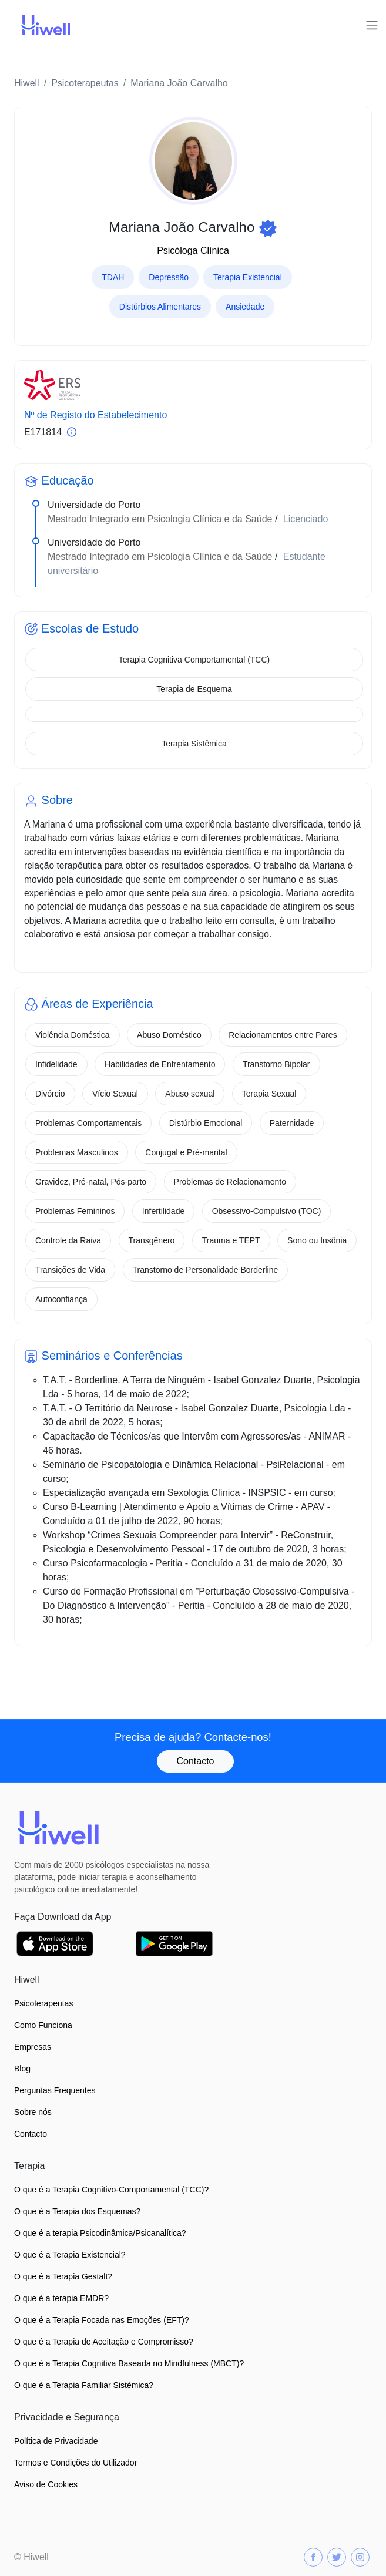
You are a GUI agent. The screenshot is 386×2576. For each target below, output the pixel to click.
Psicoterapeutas (85, 83)
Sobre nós (33, 2112)
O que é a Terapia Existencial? (70, 2254)
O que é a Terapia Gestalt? (63, 2276)
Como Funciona (43, 2025)
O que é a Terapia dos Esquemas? (77, 2211)
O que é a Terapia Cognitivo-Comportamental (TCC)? (111, 2189)
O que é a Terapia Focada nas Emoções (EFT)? (101, 2320)
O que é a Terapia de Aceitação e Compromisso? (103, 2341)
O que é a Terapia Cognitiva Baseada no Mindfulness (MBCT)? (129, 2363)
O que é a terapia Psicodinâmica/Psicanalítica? (100, 2233)
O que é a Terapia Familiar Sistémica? (83, 2385)
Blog (22, 2068)
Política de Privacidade (56, 2441)
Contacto (195, 1761)
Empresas (32, 2047)
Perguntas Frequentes (55, 2090)
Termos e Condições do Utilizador (75, 2462)
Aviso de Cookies (46, 2484)
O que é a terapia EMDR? (61, 2298)
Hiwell (26, 83)
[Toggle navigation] (372, 25)
